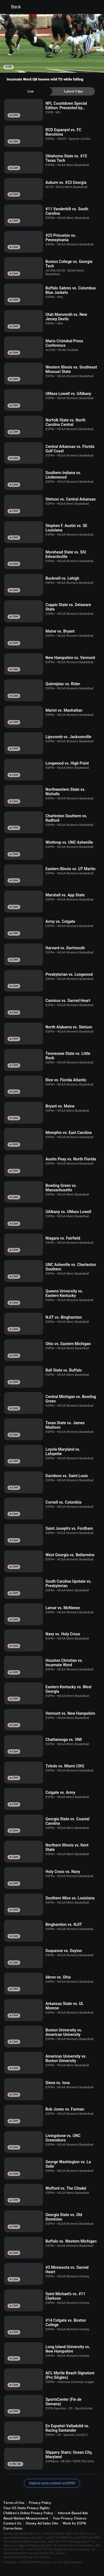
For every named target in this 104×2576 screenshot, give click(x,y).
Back (12, 7)
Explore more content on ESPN (52, 2483)
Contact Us (12, 2523)
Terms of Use (13, 2503)
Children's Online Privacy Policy (28, 2513)
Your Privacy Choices (70, 2518)
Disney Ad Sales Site (42, 2523)
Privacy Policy (40, 2503)
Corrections (12, 2528)
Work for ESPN (74, 2523)
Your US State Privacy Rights (26, 2508)
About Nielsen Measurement (25, 2518)
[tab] (30, 91)
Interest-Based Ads (73, 2513)
